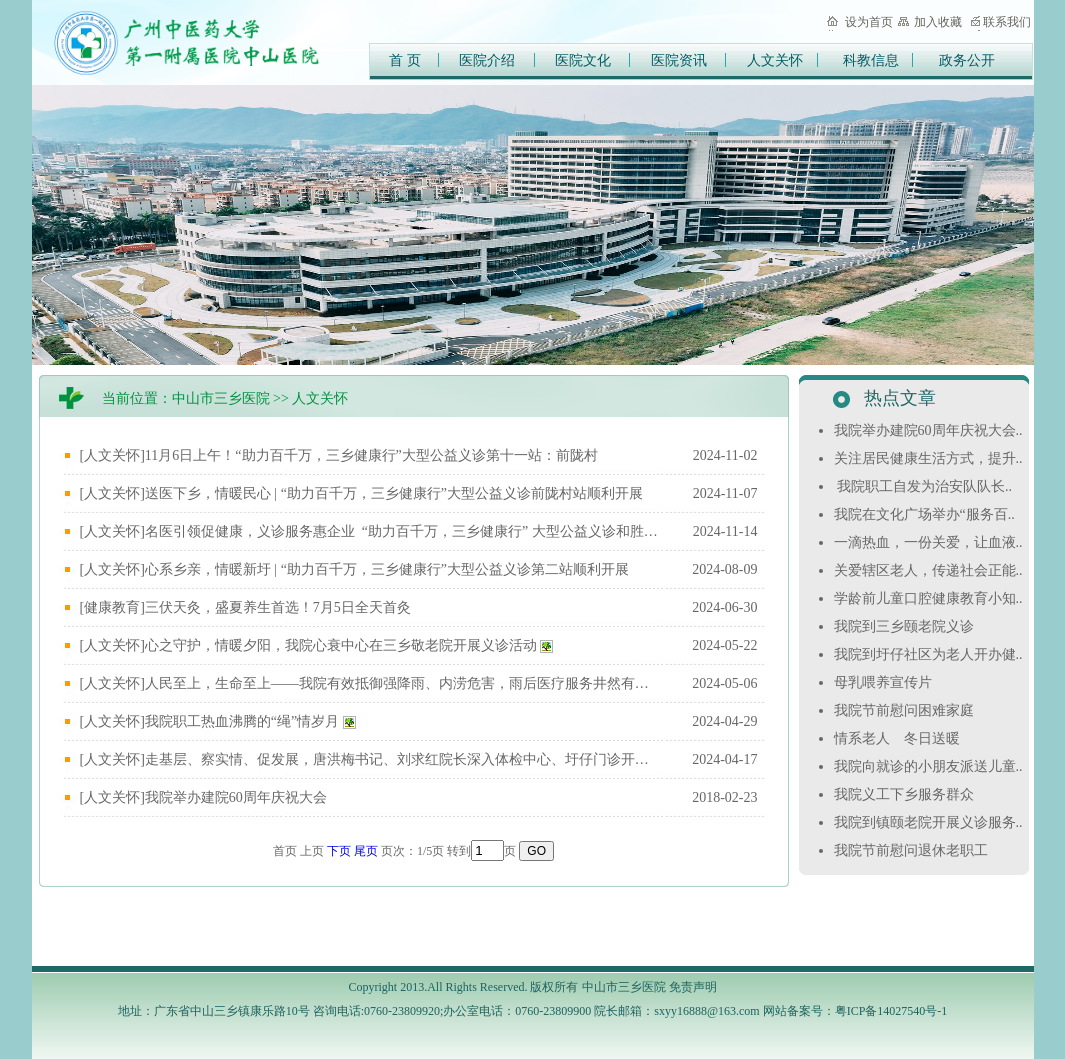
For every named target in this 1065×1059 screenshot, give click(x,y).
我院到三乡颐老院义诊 (906, 626)
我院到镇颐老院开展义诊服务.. (930, 822)
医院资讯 (679, 60)
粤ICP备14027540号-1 (891, 1011)
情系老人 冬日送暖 (899, 738)
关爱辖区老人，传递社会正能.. (930, 570)
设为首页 (869, 22)
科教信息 (871, 60)
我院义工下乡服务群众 (906, 794)
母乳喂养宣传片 (885, 682)
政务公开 (967, 60)
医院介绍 (487, 60)
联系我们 (1007, 22)
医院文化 (583, 60)
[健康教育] (112, 607)
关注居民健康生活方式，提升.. (930, 458)
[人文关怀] (112, 455)
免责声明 (693, 987)
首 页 (405, 60)
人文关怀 (775, 60)
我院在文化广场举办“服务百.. (926, 514)
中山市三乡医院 (221, 398)
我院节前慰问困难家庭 (906, 710)
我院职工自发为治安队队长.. (925, 486)
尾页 (366, 851)
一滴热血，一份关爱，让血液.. (930, 542)
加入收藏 (938, 22)
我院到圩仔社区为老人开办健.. (930, 654)
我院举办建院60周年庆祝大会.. (930, 430)
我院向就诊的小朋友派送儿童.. (930, 766)
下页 (339, 851)
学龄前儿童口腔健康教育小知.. (930, 598)
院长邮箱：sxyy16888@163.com (676, 1011)
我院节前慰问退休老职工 (913, 850)
